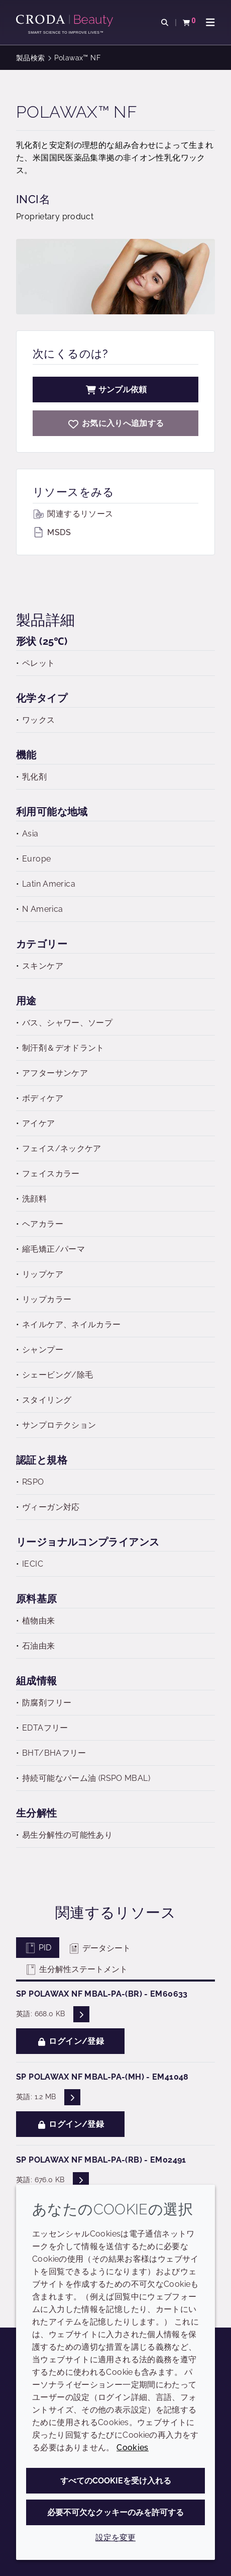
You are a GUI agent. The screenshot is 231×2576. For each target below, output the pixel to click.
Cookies (133, 2447)
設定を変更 (115, 2537)
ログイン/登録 (70, 2041)
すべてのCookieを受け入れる (115, 2480)
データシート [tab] (99, 1948)
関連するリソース (73, 514)
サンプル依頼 (115, 389)
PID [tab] (37, 1947)
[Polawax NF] (115, 423)
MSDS (52, 532)
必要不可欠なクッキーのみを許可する (115, 2512)
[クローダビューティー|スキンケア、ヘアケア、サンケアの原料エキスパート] (66, 21)
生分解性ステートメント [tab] (76, 1969)
